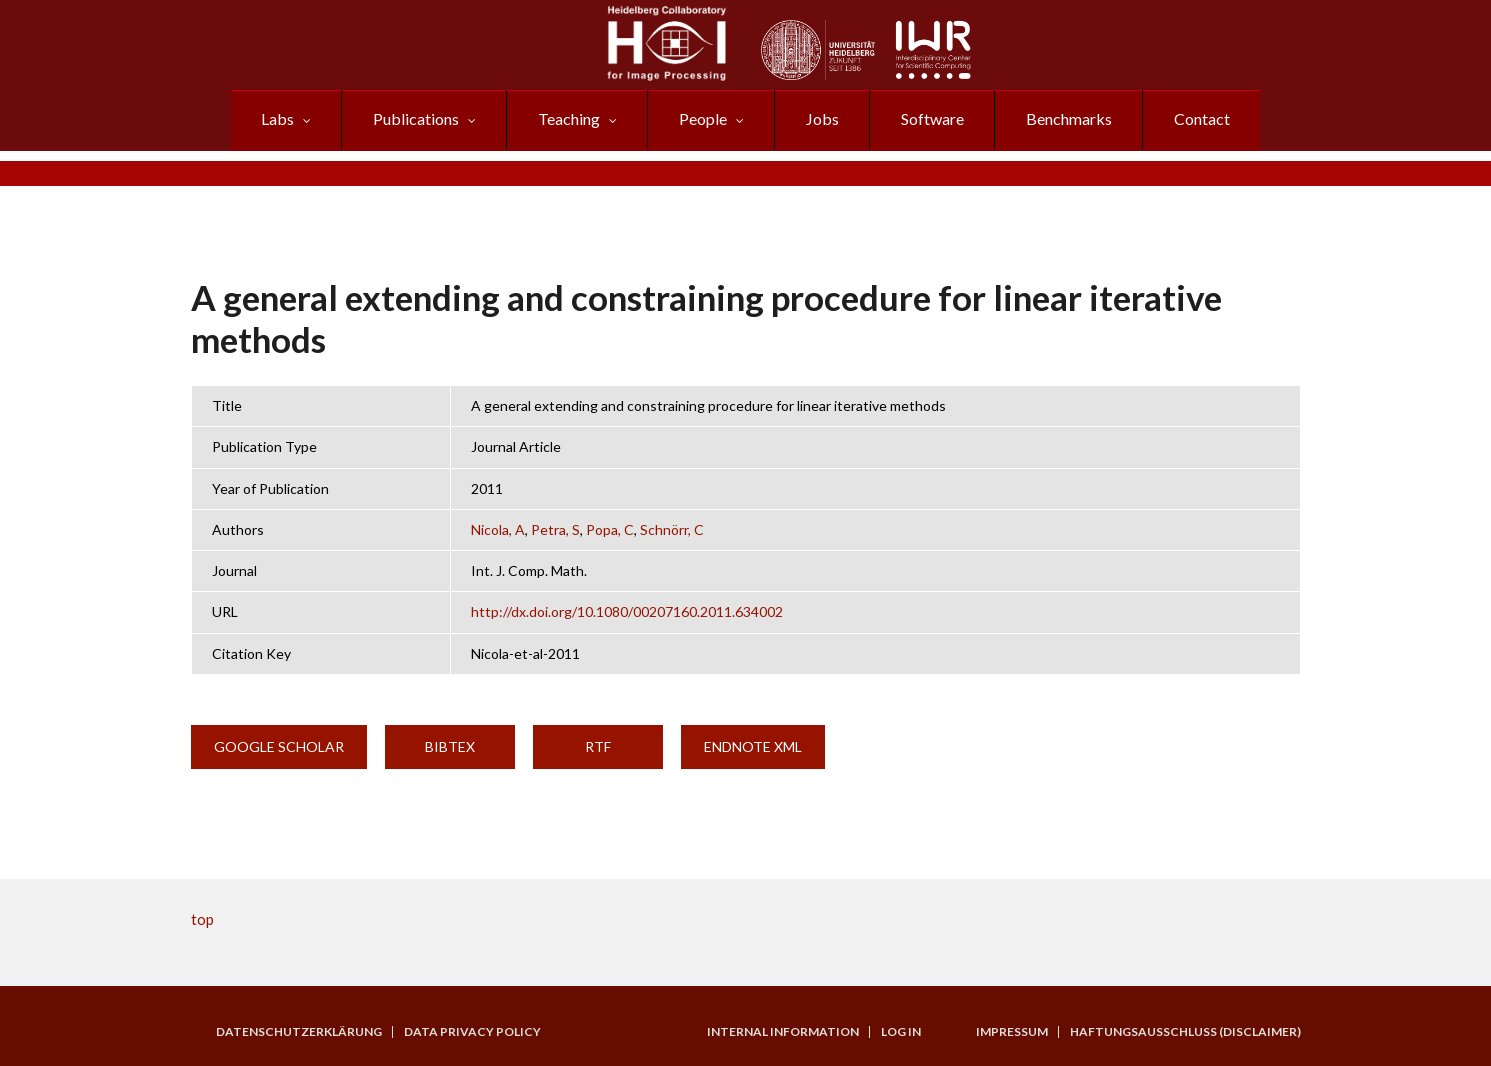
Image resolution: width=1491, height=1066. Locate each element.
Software (932, 118)
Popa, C (610, 529)
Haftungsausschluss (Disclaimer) (1185, 1032)
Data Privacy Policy (472, 1032)
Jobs (822, 118)
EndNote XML (753, 746)
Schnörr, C (672, 529)
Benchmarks (1069, 118)
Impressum (1012, 1032)
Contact (1202, 118)
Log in (901, 1032)
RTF (598, 746)
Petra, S (555, 529)
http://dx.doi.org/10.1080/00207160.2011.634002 (627, 611)
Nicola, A (498, 529)
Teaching (569, 118)
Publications (416, 118)
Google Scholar (279, 746)
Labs (277, 118)
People (703, 118)
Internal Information (783, 1032)
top (202, 919)
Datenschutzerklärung (299, 1032)
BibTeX (450, 746)
